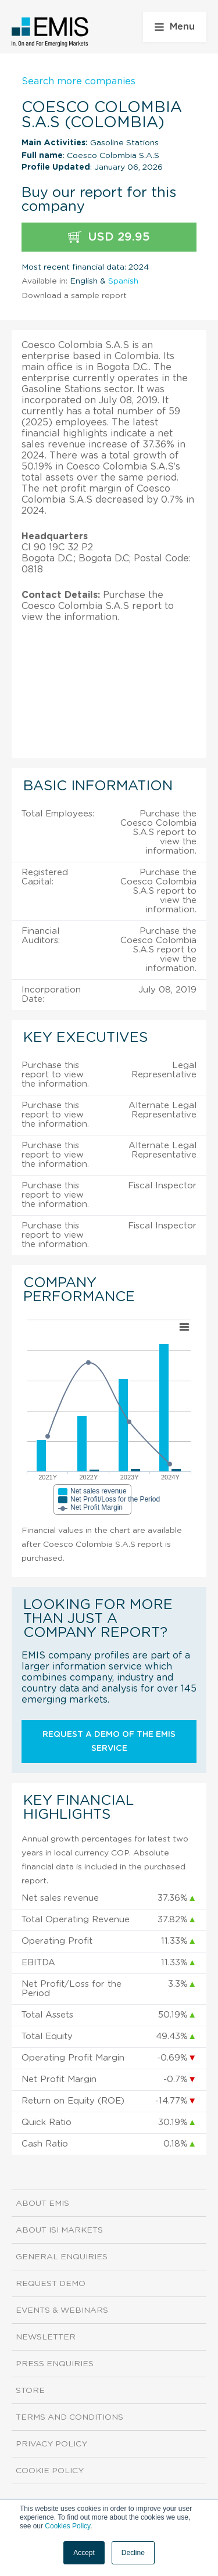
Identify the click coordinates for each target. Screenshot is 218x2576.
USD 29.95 (109, 237)
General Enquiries (62, 2257)
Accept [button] (84, 2553)
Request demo (50, 2284)
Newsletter (46, 2337)
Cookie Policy (50, 2471)
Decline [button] (133, 2553)
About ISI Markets (59, 2230)
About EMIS (42, 2203)
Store (30, 2391)
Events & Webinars (62, 2310)
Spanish (123, 281)
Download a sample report (74, 296)
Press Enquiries (55, 2364)
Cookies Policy (67, 2526)
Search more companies (78, 81)
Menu (175, 26)
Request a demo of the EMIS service (109, 1742)
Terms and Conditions (69, 2417)
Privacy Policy (51, 2444)
